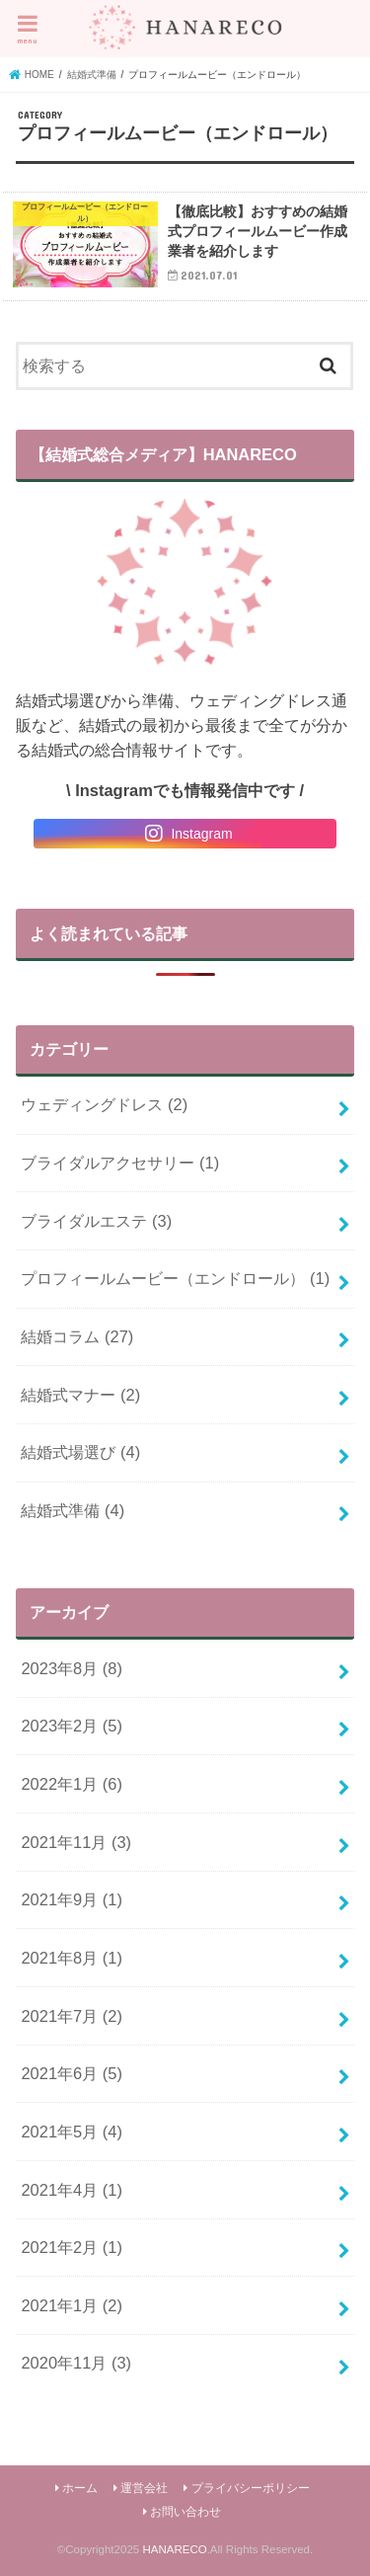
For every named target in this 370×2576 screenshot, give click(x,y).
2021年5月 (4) (71, 2131)
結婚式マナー (80, 1395)
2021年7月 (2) (71, 2016)
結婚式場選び (80, 1452)
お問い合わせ (185, 2512)
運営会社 (144, 2488)
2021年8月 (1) (71, 1958)
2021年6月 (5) (71, 2073)
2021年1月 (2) (71, 2305)
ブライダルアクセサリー (120, 1162)
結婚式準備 (72, 1510)
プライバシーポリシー (250, 2488)
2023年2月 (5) (71, 1725)
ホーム (80, 2488)
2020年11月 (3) (76, 2363)
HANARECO (174, 2549)
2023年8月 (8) (71, 1668)
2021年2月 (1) (71, 2247)
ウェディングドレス (104, 1104)
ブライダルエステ (96, 1221)
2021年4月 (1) (71, 2190)
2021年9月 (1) (71, 1899)
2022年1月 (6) (71, 1784)
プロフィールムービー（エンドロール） (175, 1278)
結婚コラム (77, 1336)
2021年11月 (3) (76, 1842)
